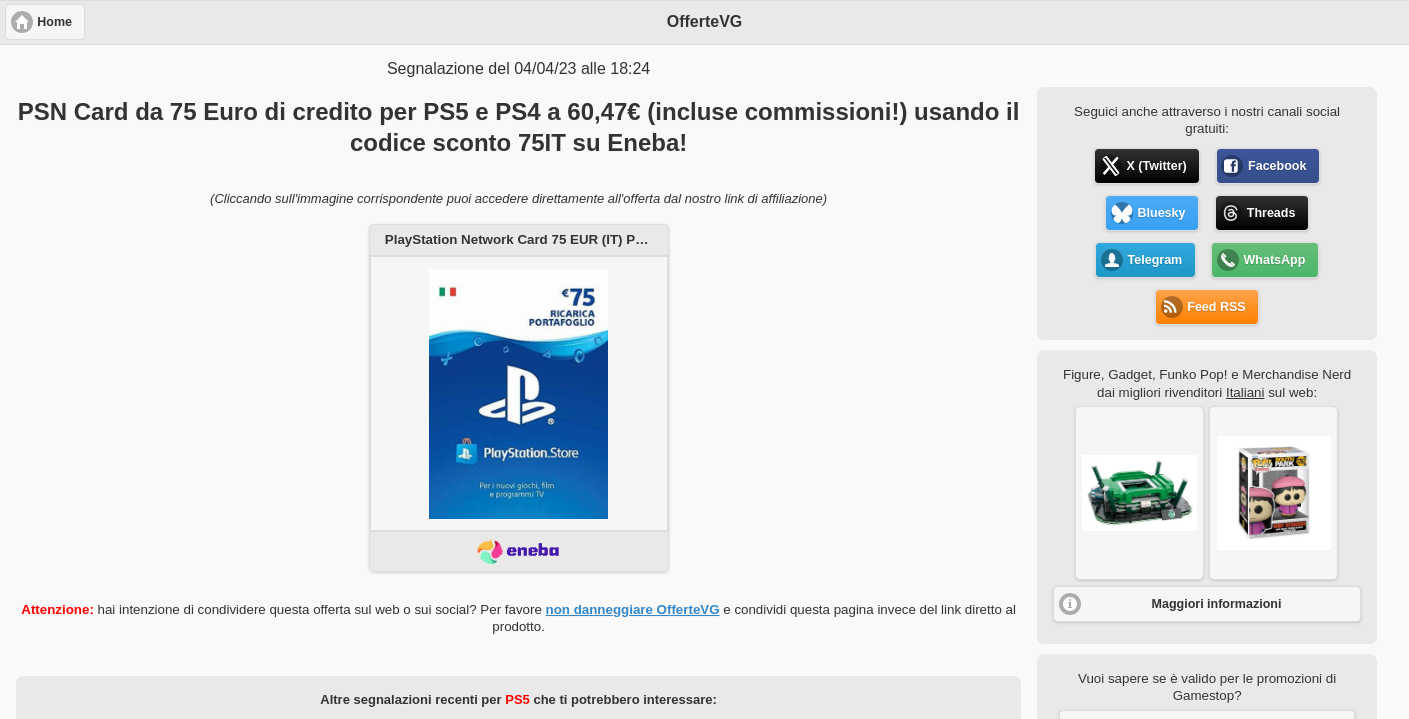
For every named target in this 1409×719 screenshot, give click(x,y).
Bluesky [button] (1162, 213)
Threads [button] (1271, 213)
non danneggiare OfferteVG (633, 609)
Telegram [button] (1155, 260)
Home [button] (54, 22)
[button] (1139, 493)
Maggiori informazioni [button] (1217, 604)
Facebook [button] (1277, 166)
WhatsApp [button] (1275, 260)
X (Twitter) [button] (1157, 166)
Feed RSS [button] (1216, 307)
